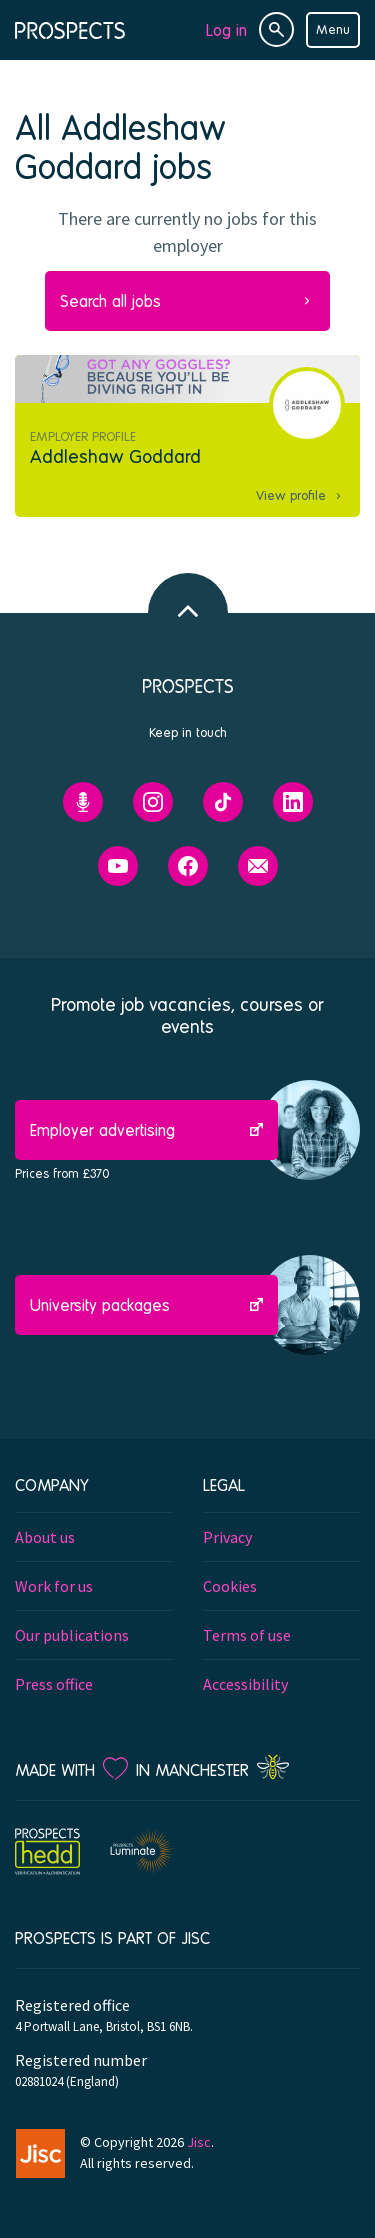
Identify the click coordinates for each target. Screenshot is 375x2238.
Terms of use (247, 1635)
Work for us (54, 1586)
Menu (333, 29)
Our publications (72, 1635)
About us (45, 1537)
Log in (226, 29)
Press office (54, 1684)
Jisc (199, 2142)
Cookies (230, 1586)
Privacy (227, 1537)
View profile (291, 495)
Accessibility (245, 1684)
